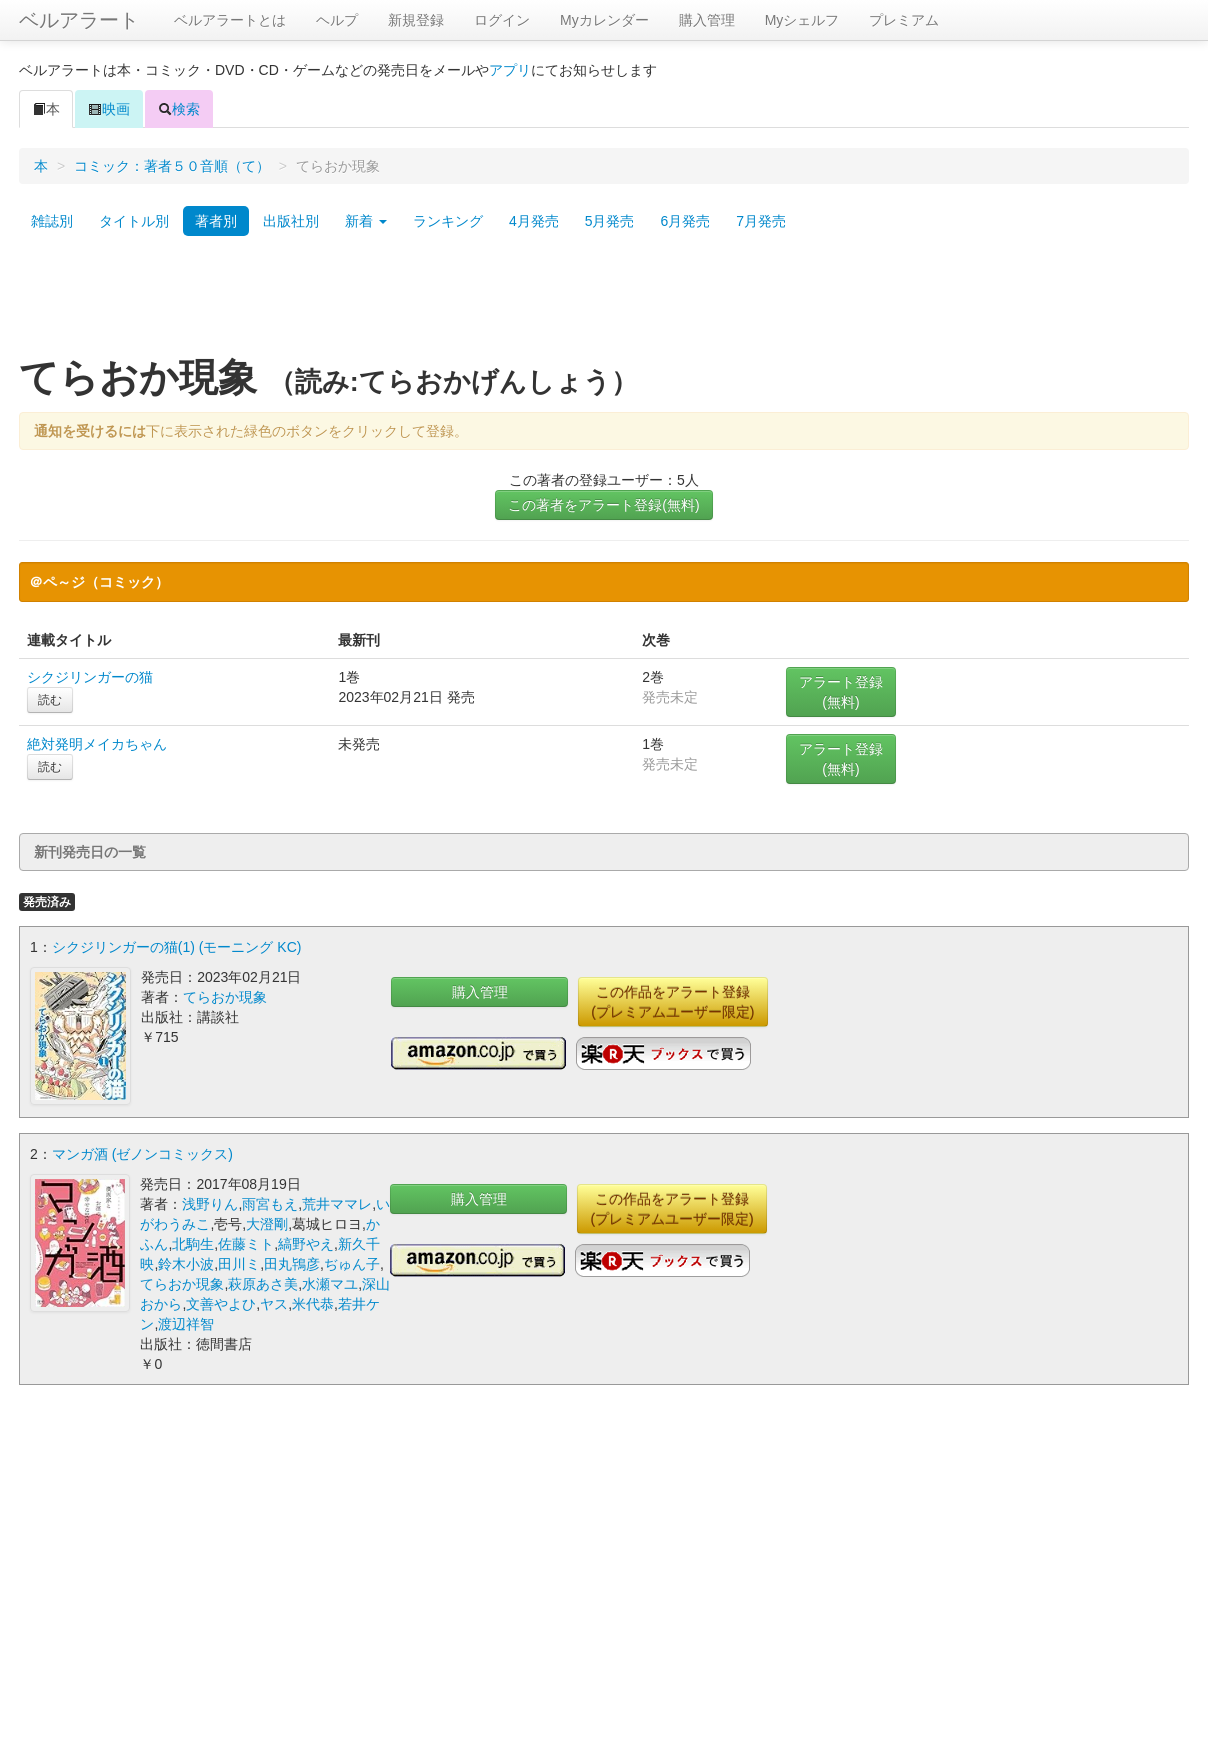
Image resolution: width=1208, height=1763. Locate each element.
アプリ (510, 70)
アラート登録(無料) (841, 692)
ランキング (448, 221)
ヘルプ (337, 20)
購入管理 (707, 20)
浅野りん (210, 1202)
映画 (109, 109)
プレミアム (904, 20)
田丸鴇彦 (292, 1262)
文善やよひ (221, 1302)
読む (50, 700)
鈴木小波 (186, 1262)
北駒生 (193, 1242)
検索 (179, 109)
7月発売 (761, 221)
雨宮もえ (270, 1202)
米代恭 (313, 1302)
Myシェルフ (802, 20)
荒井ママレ (337, 1202)
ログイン (502, 20)
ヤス (274, 1302)
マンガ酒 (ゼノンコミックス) (142, 1152)
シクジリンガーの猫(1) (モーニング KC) (177, 947)
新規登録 (416, 20)
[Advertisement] (604, 303)
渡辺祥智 (186, 1322)
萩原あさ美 (263, 1282)
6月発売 (685, 221)
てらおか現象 (225, 997)
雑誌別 (52, 221)
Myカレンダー (604, 20)
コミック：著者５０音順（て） (172, 166)
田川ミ (239, 1262)
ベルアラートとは (230, 20)
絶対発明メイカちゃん (97, 744)
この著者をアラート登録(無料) (603, 505)
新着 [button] (366, 221)
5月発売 (610, 221)
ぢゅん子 (352, 1262)
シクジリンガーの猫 (90, 677)
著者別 (216, 221)
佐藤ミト (246, 1242)
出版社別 (291, 221)
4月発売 (534, 221)
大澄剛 (267, 1222)
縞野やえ (306, 1242)
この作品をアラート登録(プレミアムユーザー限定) (672, 1002)
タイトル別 (134, 221)
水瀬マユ (330, 1282)
